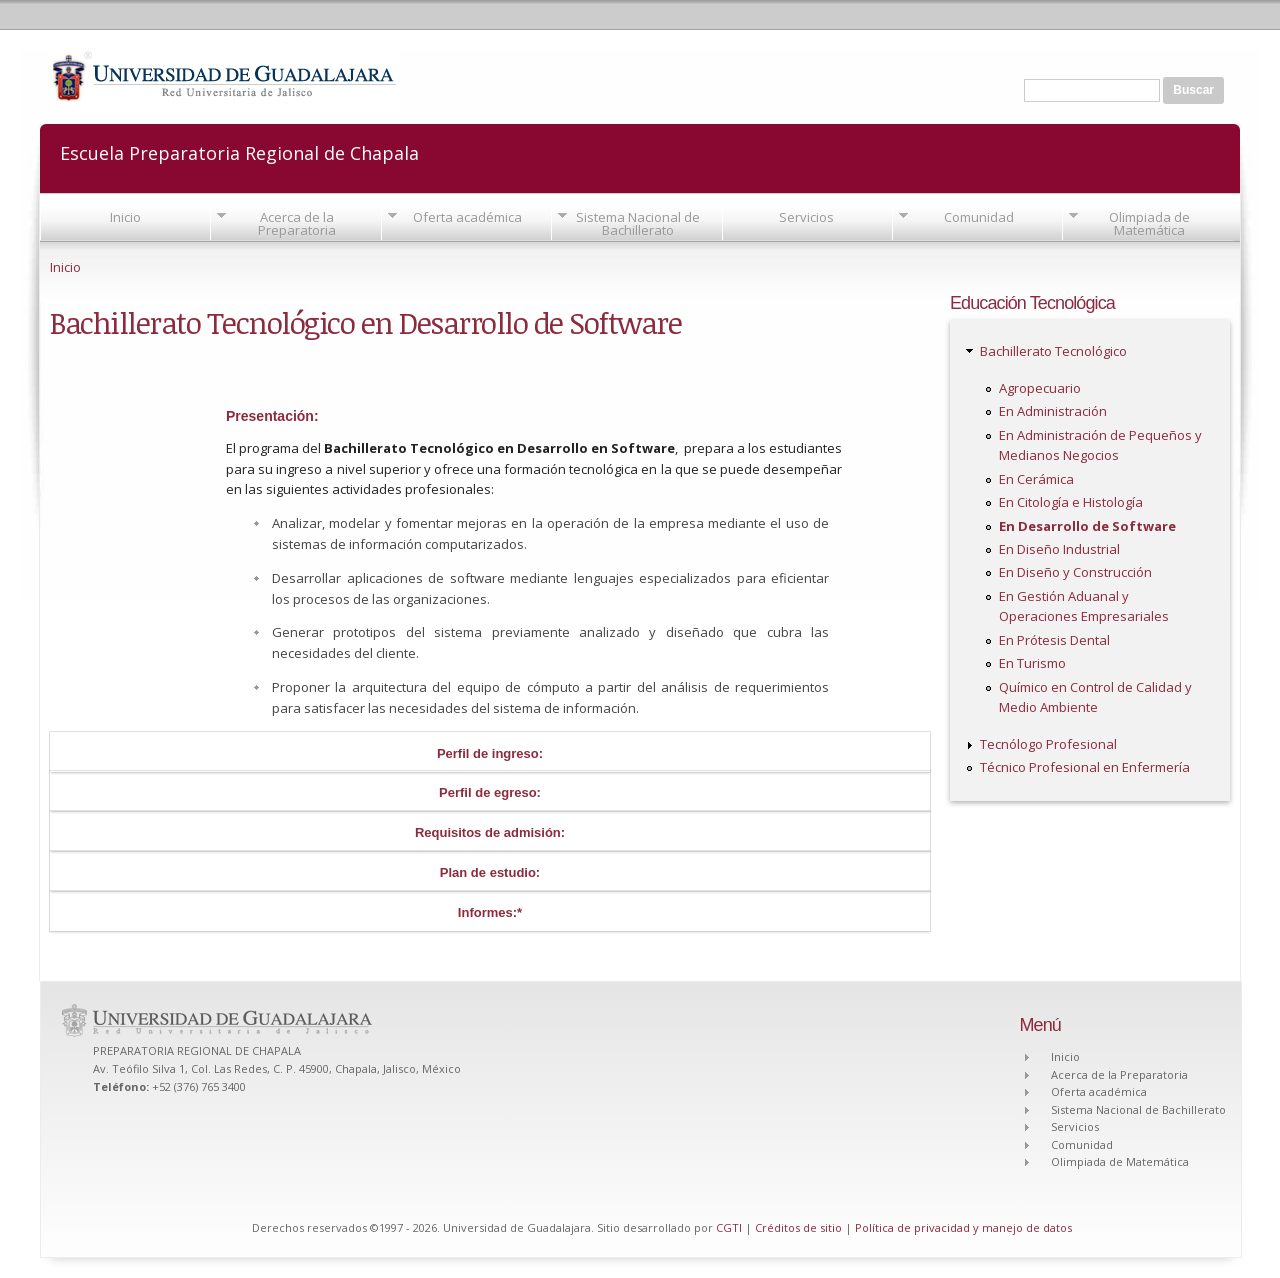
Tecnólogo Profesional (1048, 744)
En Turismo (1032, 663)
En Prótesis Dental (1054, 640)
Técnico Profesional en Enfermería (1085, 767)
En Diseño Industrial (1059, 549)
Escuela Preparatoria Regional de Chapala (239, 151)
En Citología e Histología (1071, 502)
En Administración (1053, 411)
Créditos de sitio (798, 1227)
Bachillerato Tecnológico (1053, 351)
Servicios (806, 217)
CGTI (729, 1227)
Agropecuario (1040, 388)
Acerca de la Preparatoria (297, 223)
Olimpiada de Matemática (1149, 223)
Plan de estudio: (490, 872)
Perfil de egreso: (490, 792)
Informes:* (490, 912)
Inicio (125, 217)
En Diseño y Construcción (1075, 572)
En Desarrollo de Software (1087, 526)
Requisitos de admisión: (490, 832)
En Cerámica (1036, 479)
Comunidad (979, 217)
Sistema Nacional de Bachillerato (638, 223)
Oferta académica (467, 217)
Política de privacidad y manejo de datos (963, 1227)
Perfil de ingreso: (490, 753)
